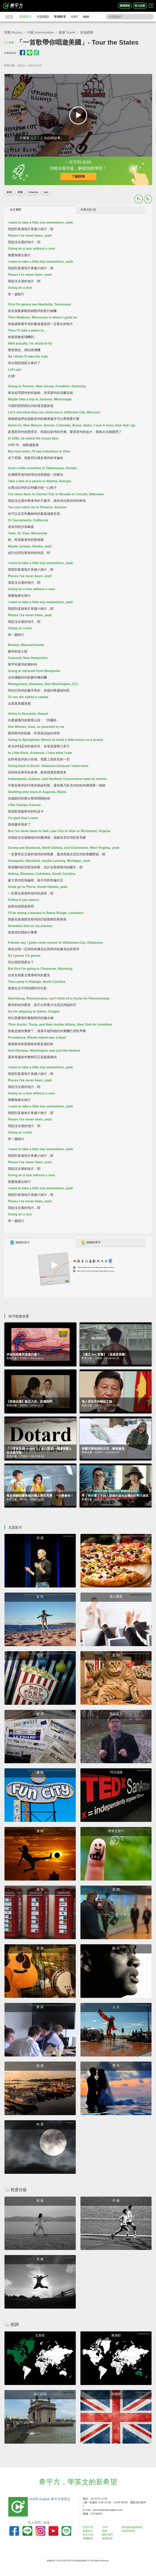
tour (46, 192)
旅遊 (9, 192)
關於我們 (107, 2535)
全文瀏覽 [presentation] (15, 210)
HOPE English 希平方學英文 (49, 2500)
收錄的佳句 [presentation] (20, 1243)
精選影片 (26, 16)
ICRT (74, 16)
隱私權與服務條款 (132, 2528)
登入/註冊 (140, 5)
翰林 (86, 16)
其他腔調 (86, 32)
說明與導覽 (128, 2531)
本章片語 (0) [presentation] (88, 210)
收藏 (11, 42)
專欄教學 (60, 16)
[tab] (40, 210)
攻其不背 (36, 139)
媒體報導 (107, 2539)
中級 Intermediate (40, 32)
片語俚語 (43, 16)
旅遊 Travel (66, 32)
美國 (20, 192)
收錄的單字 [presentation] (90, 1243)
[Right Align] (151, 6)
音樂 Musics (13, 32)
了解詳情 (78, 176)
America (33, 192)
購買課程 (125, 5)
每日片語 (88, 2535)
